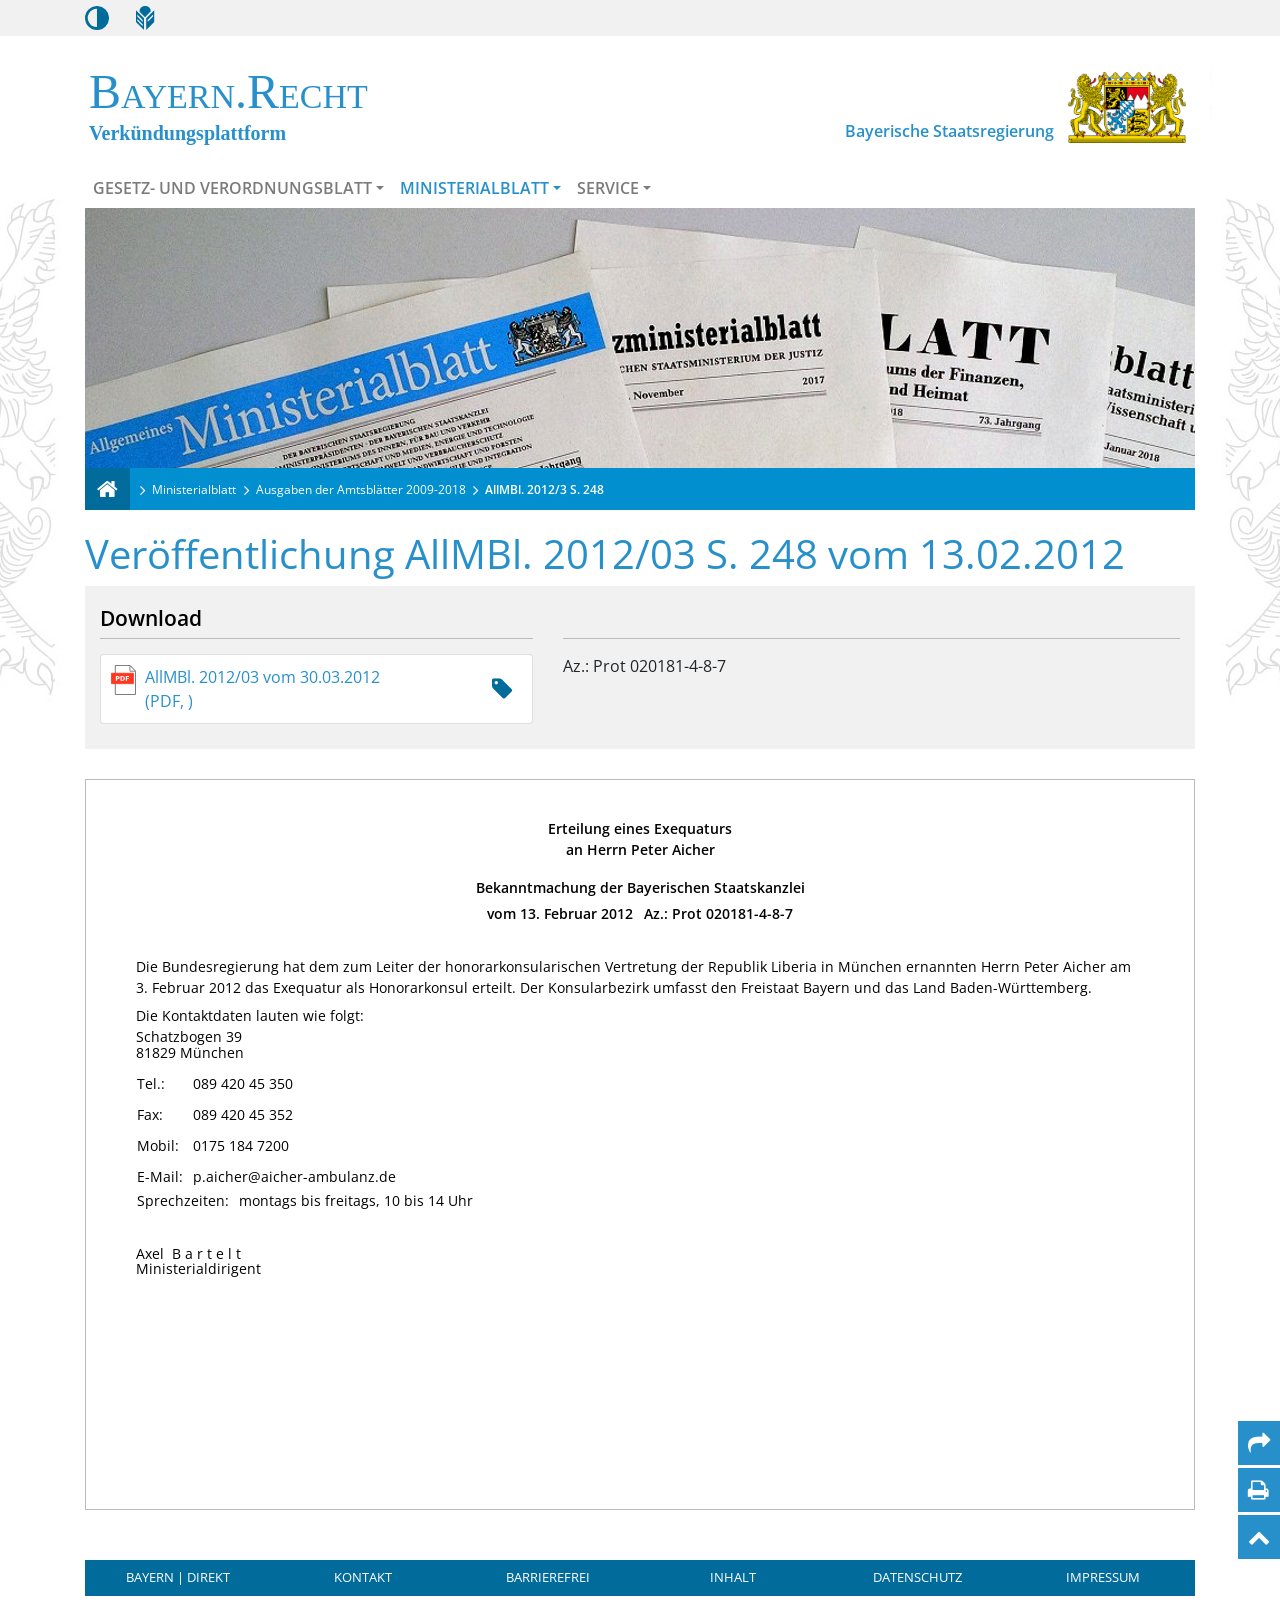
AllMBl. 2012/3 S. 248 (544, 489)
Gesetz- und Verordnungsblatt (232, 188)
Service (608, 188)
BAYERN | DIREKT (178, 1577)
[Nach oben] (1259, 1537)
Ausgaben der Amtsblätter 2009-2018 (361, 489)
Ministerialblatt (474, 188)
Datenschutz (917, 1577)
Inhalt (733, 1577)
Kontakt (363, 1577)
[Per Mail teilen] (1259, 1443)
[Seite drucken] (1258, 1490)
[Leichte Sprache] (145, 18)
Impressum (1103, 1577)
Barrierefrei (548, 1577)
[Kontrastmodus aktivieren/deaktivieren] (97, 18)
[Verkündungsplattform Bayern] (107, 489)
